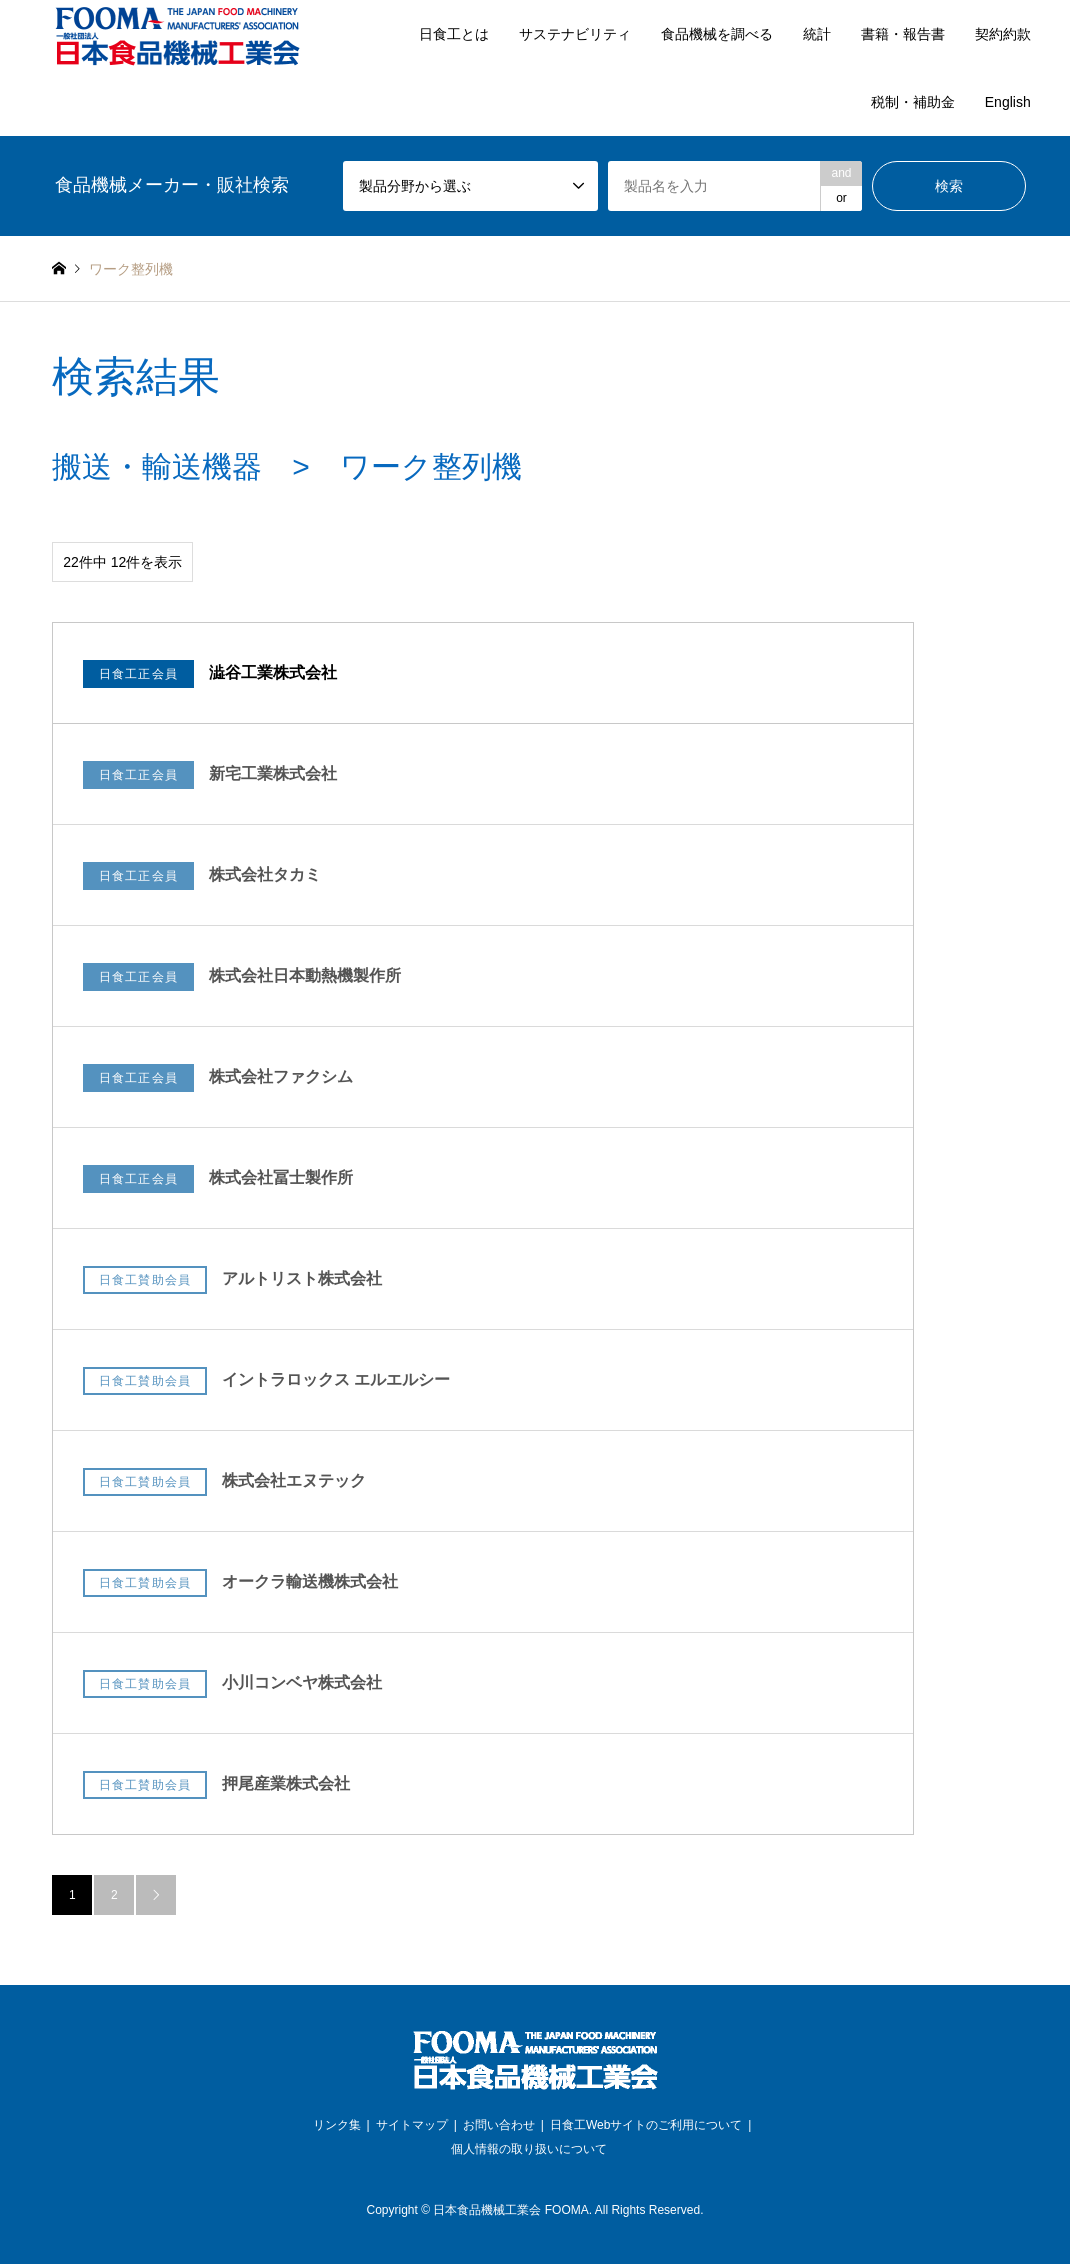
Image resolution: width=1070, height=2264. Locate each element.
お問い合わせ (499, 2125)
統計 (817, 34)
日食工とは (454, 34)
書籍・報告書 (903, 34)
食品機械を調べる (717, 34)
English (1008, 102)
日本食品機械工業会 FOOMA (510, 2210)
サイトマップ (412, 2125)
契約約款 (1003, 34)
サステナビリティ (575, 34)
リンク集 (337, 2125)
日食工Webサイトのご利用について (646, 2125)
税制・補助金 (913, 102)
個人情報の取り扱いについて (529, 2149)
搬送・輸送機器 (157, 466)
